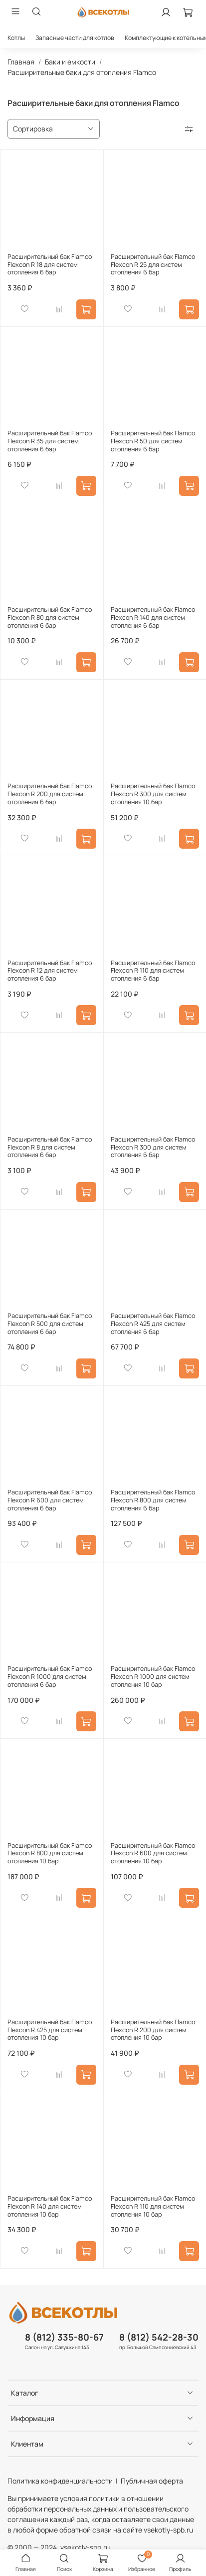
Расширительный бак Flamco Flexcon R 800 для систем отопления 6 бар (153, 1500)
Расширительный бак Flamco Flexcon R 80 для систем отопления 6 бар (49, 617)
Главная (20, 61)
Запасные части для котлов (74, 37)
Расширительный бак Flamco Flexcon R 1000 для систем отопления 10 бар (153, 1676)
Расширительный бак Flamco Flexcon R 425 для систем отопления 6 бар (153, 1323)
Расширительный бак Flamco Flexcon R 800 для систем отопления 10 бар (49, 1853)
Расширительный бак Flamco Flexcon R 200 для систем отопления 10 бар (153, 2030)
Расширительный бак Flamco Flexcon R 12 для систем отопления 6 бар (49, 971)
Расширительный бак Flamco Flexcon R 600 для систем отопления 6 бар (49, 1500)
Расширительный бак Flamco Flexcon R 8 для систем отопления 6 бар (49, 1147)
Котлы (16, 37)
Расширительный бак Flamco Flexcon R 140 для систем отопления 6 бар (153, 617)
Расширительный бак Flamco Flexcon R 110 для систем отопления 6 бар (153, 971)
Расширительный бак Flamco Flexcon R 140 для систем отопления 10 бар (49, 2206)
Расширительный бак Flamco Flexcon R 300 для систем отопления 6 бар (153, 1147)
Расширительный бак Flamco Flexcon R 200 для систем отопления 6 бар (49, 794)
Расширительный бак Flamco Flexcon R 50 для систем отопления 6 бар (153, 441)
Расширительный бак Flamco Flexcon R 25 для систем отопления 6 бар (153, 264)
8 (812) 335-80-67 (64, 2337)
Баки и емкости (70, 61)
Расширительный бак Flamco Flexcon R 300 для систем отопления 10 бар (153, 794)
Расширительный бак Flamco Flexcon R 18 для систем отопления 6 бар (49, 264)
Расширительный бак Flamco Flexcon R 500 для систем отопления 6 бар (49, 1323)
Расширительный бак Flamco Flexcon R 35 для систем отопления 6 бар (49, 441)
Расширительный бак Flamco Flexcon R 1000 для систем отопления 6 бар (49, 1676)
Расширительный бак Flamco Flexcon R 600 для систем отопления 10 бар (153, 1853)
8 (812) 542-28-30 (159, 2337)
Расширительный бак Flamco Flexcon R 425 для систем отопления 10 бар (49, 2030)
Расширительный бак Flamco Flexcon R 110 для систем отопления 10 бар (153, 2206)
